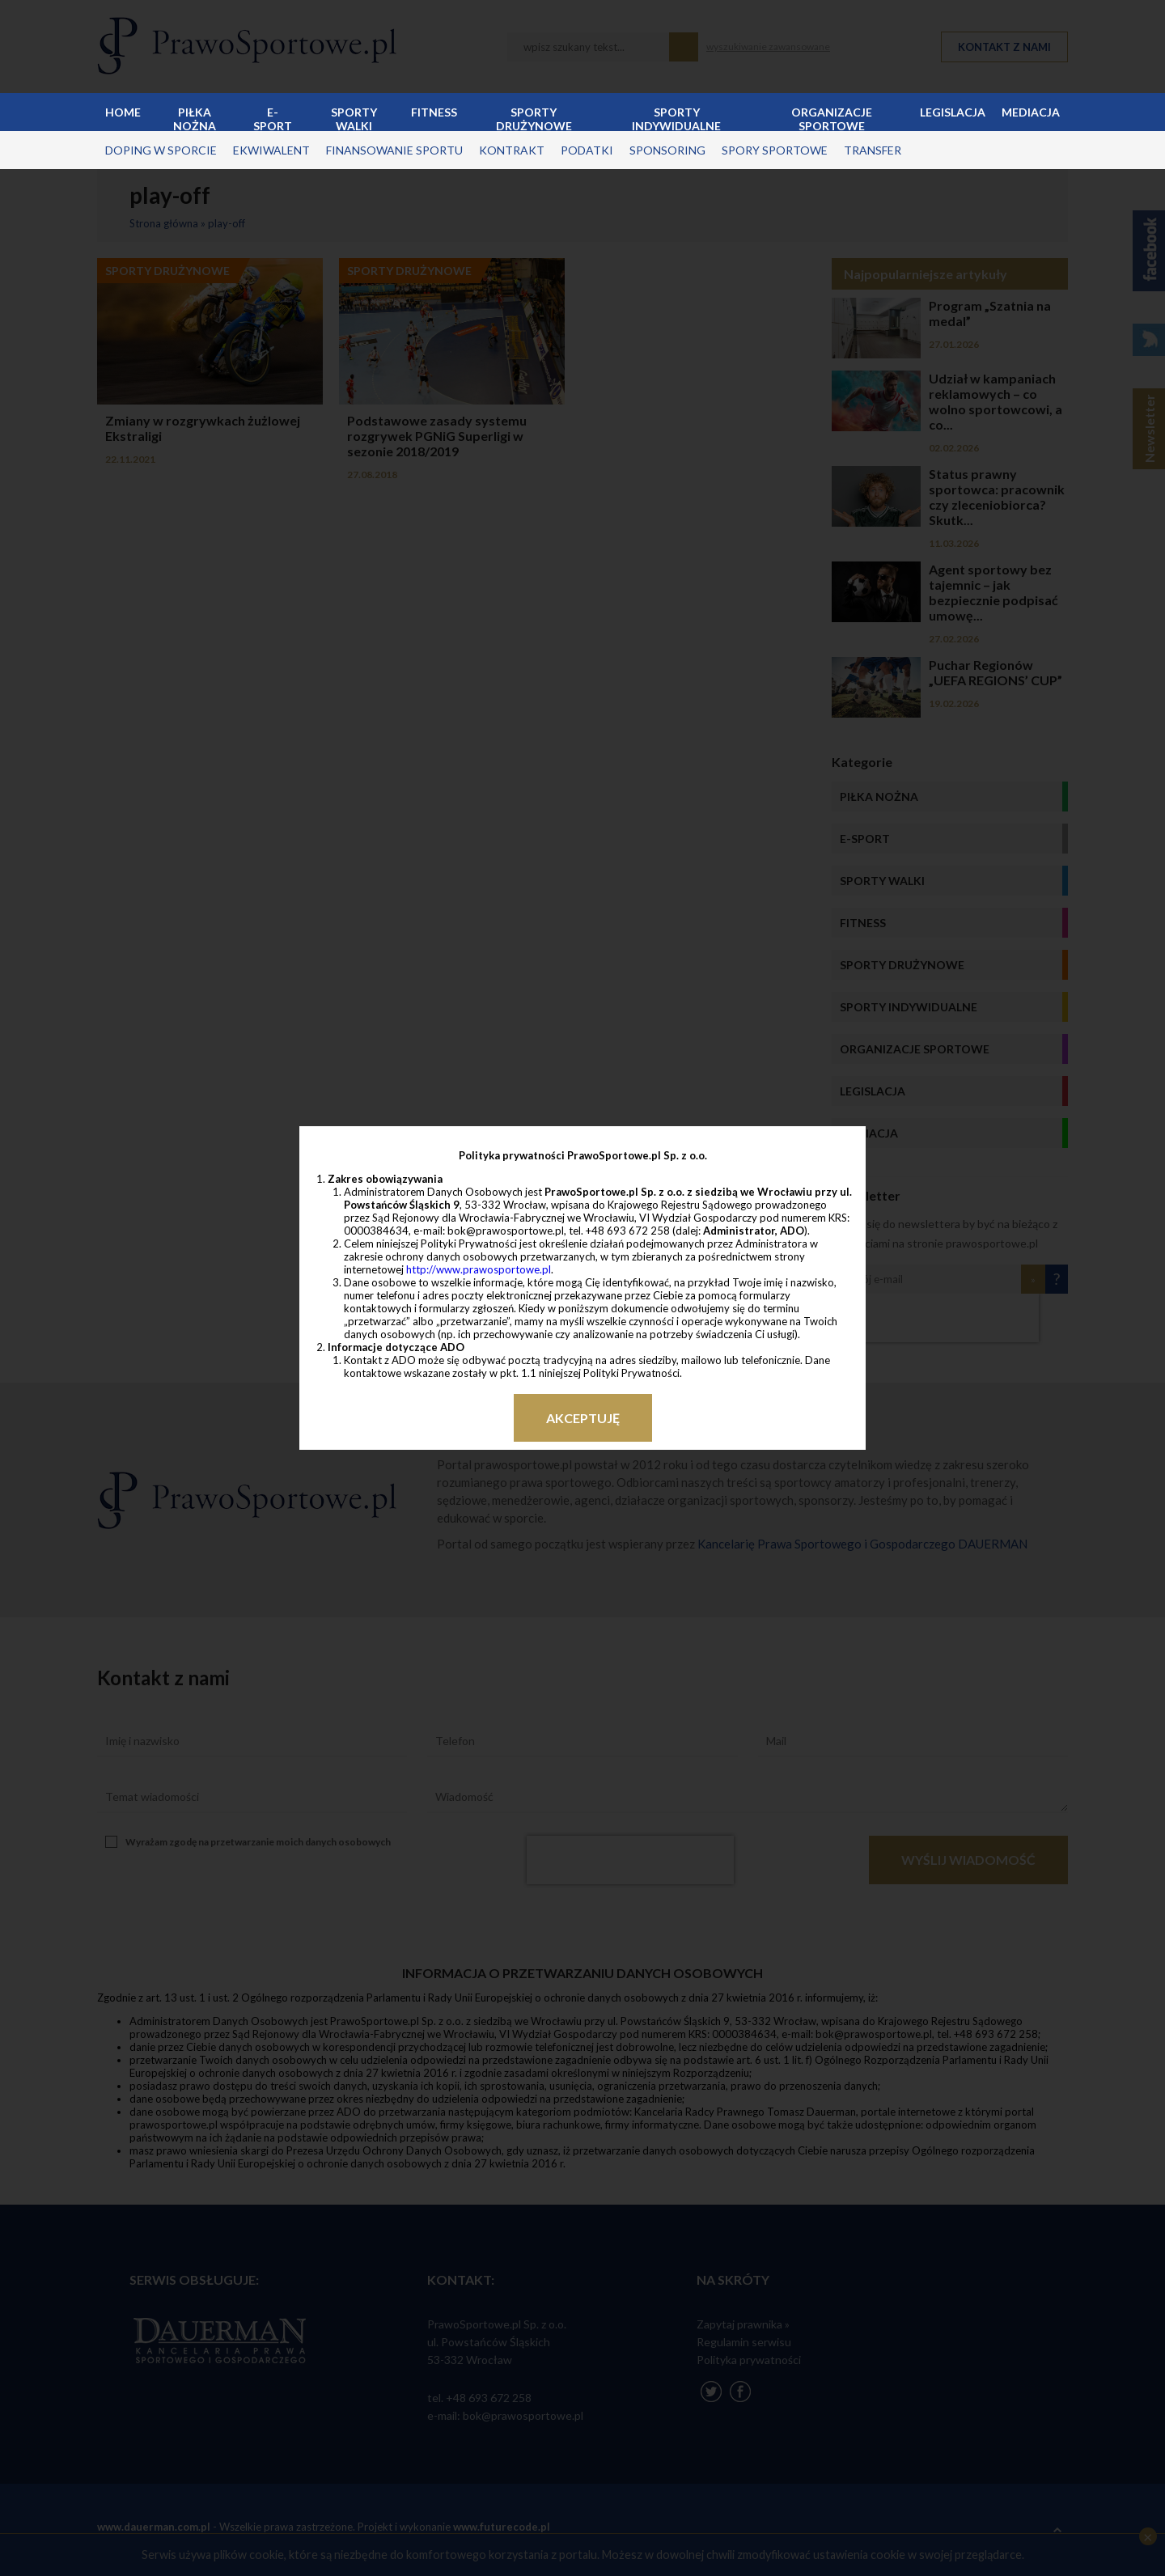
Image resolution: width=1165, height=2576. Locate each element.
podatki (587, 150)
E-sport (272, 118)
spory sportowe (775, 150)
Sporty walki (354, 118)
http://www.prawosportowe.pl (478, 1269)
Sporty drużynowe (534, 118)
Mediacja (1031, 112)
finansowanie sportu (394, 150)
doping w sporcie (161, 150)
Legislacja (952, 112)
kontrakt (511, 150)
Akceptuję (583, 1418)
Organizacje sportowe (831, 118)
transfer (872, 150)
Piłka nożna (194, 118)
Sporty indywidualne (676, 118)
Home (123, 112)
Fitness (434, 112)
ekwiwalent (271, 150)
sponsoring (667, 150)
